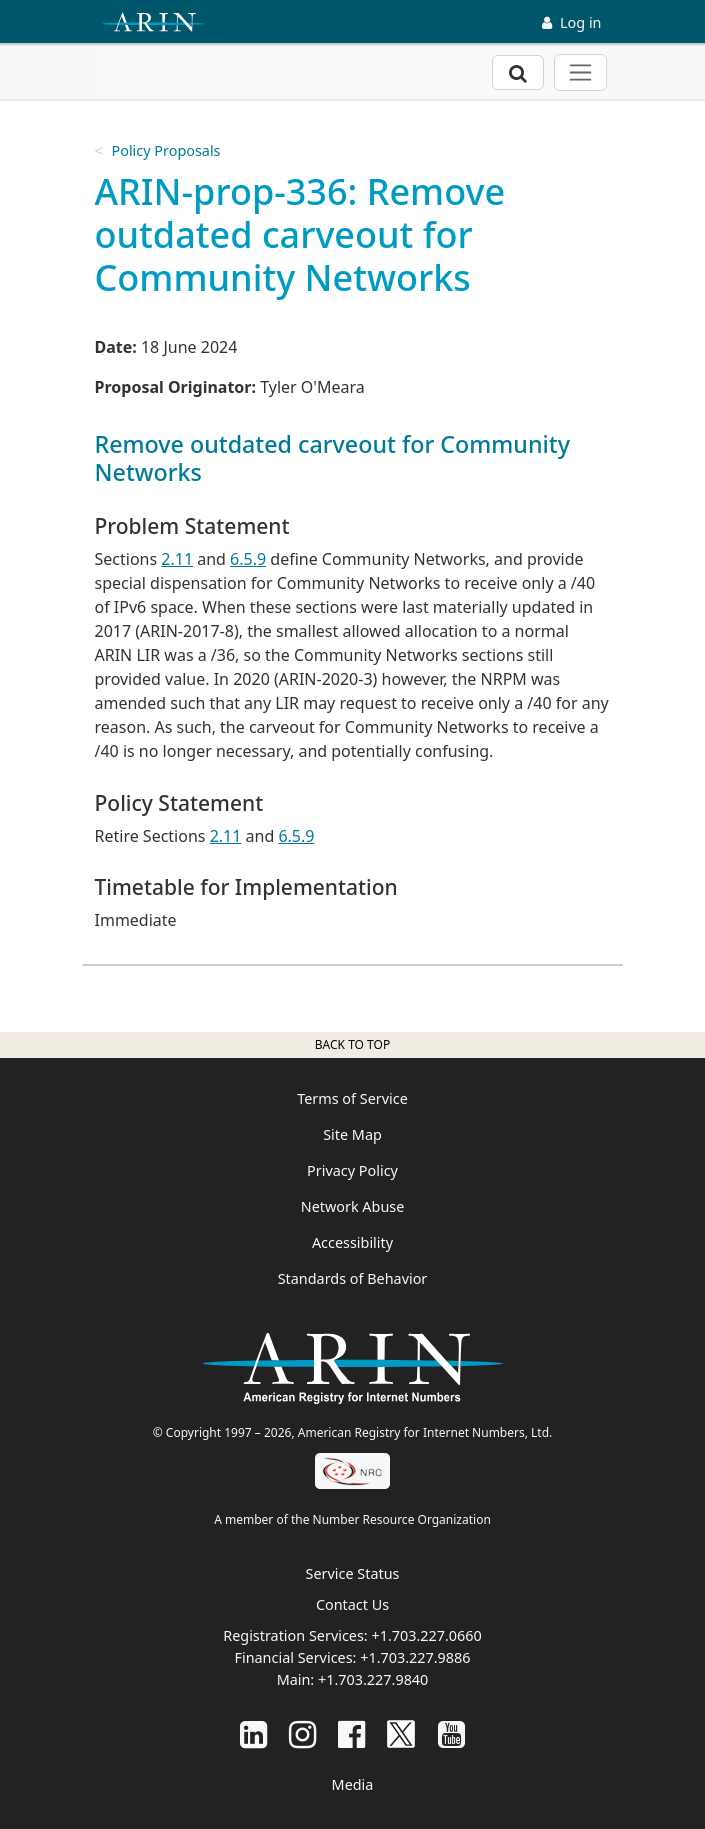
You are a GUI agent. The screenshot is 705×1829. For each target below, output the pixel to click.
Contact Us (352, 1604)
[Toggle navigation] (580, 72)
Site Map (352, 1134)
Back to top (352, 1044)
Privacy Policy (352, 1170)
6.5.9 (248, 559)
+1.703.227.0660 (426, 1635)
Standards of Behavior (353, 1278)
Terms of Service (352, 1098)
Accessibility (352, 1242)
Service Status (353, 1573)
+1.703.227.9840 (373, 1679)
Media (353, 1784)
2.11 (177, 559)
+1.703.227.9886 (415, 1657)
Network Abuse (353, 1206)
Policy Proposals (165, 150)
